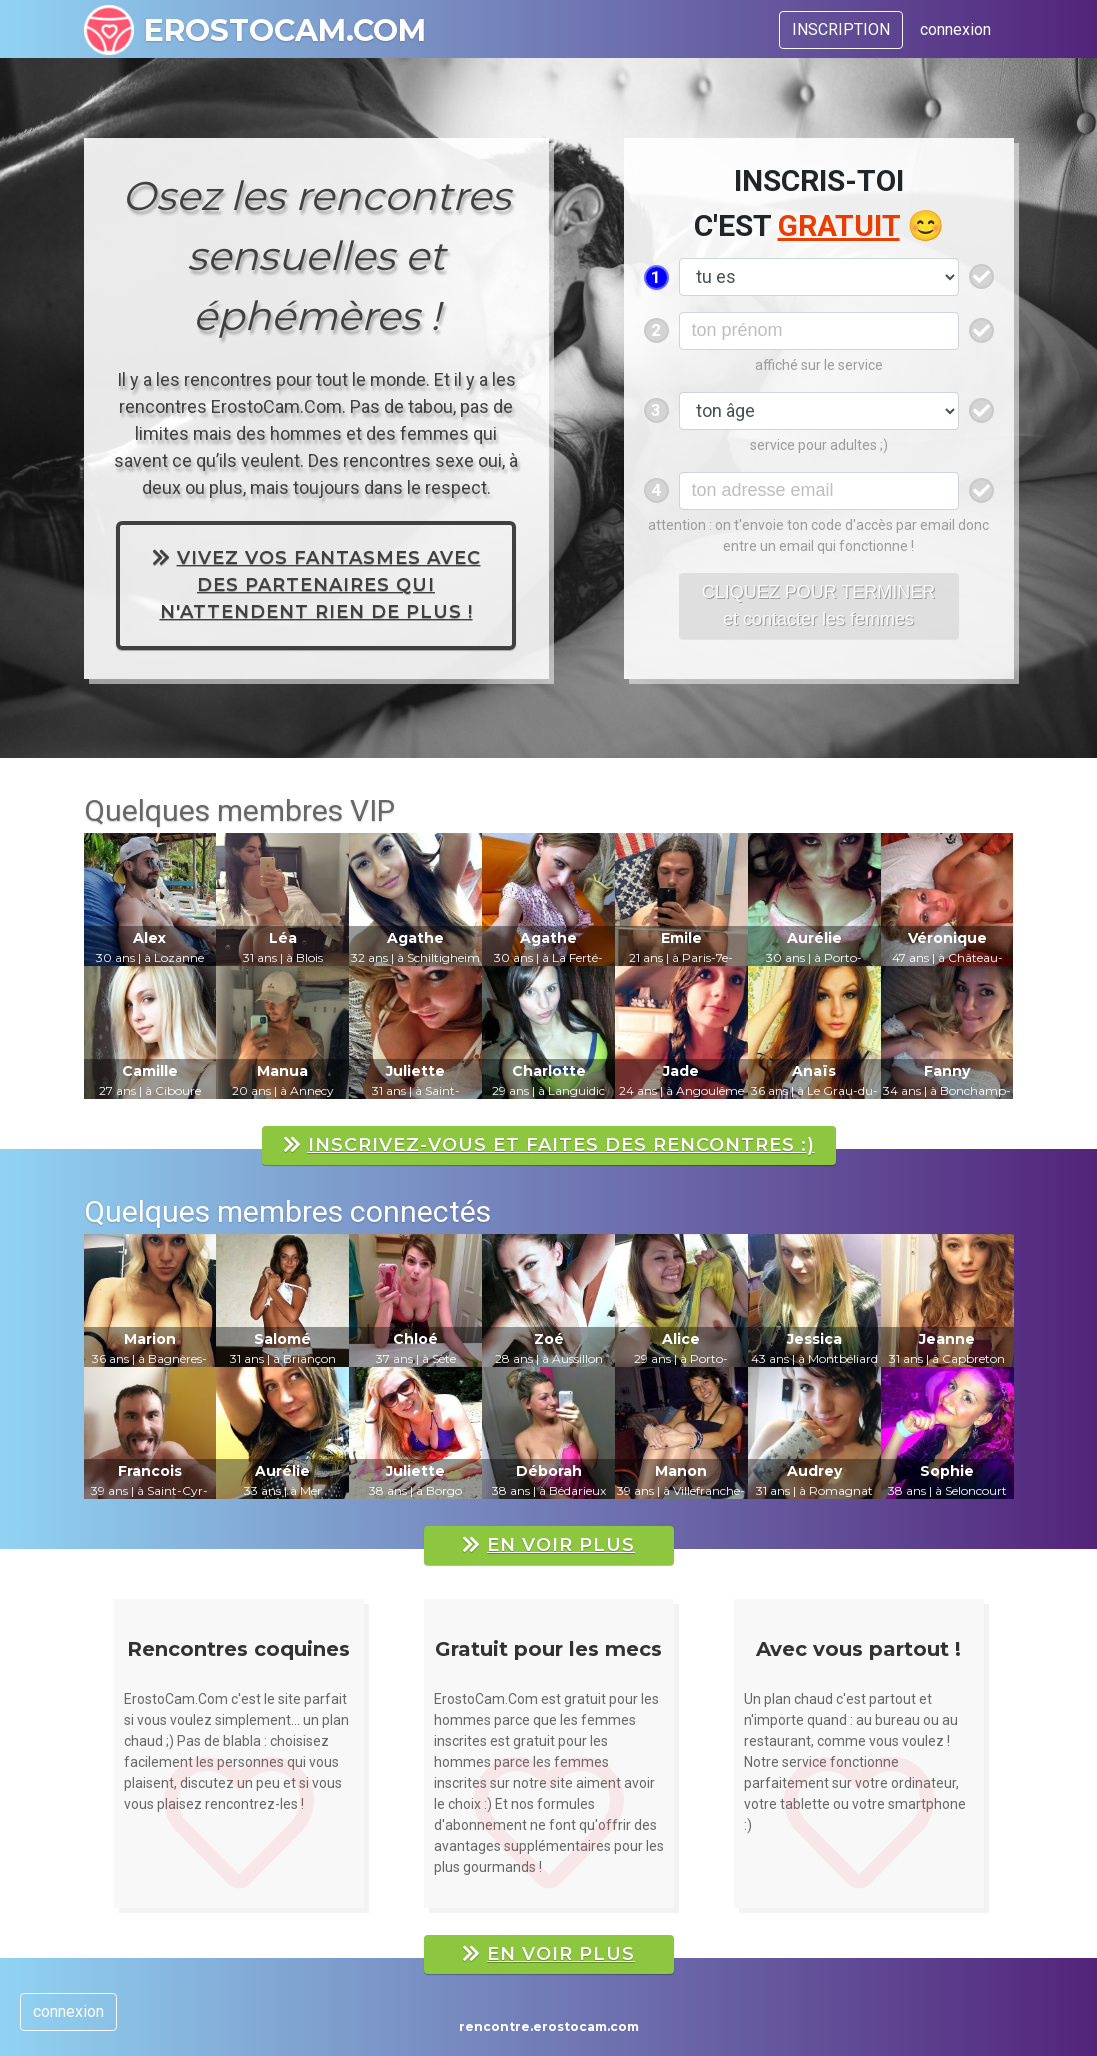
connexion (955, 29)
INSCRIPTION (841, 29)
